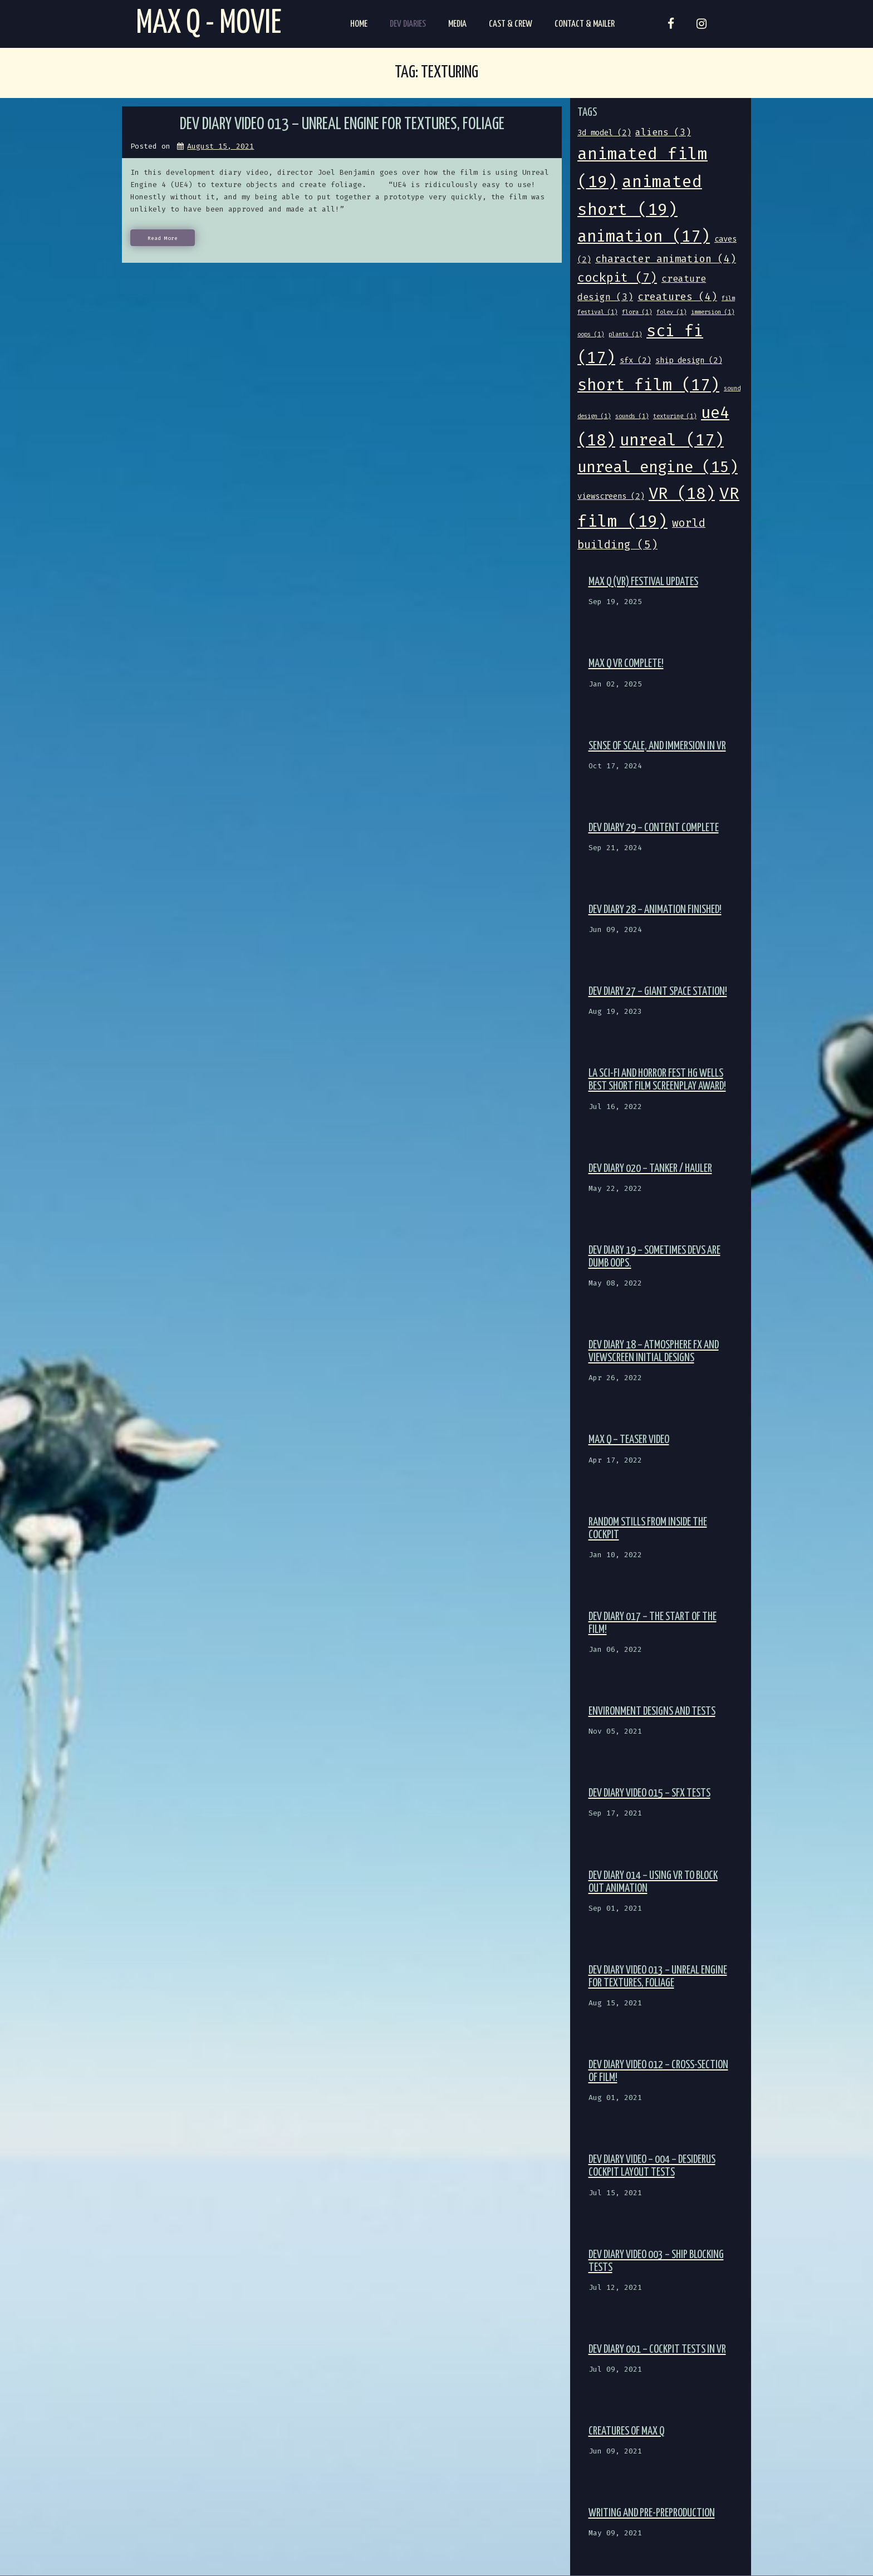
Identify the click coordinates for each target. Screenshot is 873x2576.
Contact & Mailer (585, 24)
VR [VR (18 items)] (682, 493)
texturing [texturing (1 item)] (675, 416)
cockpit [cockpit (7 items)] (617, 278)
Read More (163, 238)
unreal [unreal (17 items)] (672, 440)
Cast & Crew (510, 24)
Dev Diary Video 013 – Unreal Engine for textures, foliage (342, 124)
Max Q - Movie (209, 24)
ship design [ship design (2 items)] (688, 360)
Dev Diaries (408, 24)
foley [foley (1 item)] (671, 312)
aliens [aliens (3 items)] (663, 132)
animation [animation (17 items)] (643, 236)
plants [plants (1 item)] (625, 334)
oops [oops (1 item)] (590, 334)
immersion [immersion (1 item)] (712, 312)
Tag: (436, 73)
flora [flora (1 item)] (637, 312)
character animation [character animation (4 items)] (665, 259)
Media (457, 24)
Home (358, 24)
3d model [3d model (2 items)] (604, 133)
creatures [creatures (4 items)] (677, 297)
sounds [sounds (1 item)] (632, 416)
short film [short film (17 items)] (648, 385)
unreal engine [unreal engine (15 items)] (657, 467)
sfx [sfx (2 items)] (635, 360)
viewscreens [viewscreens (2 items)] (610, 496)
